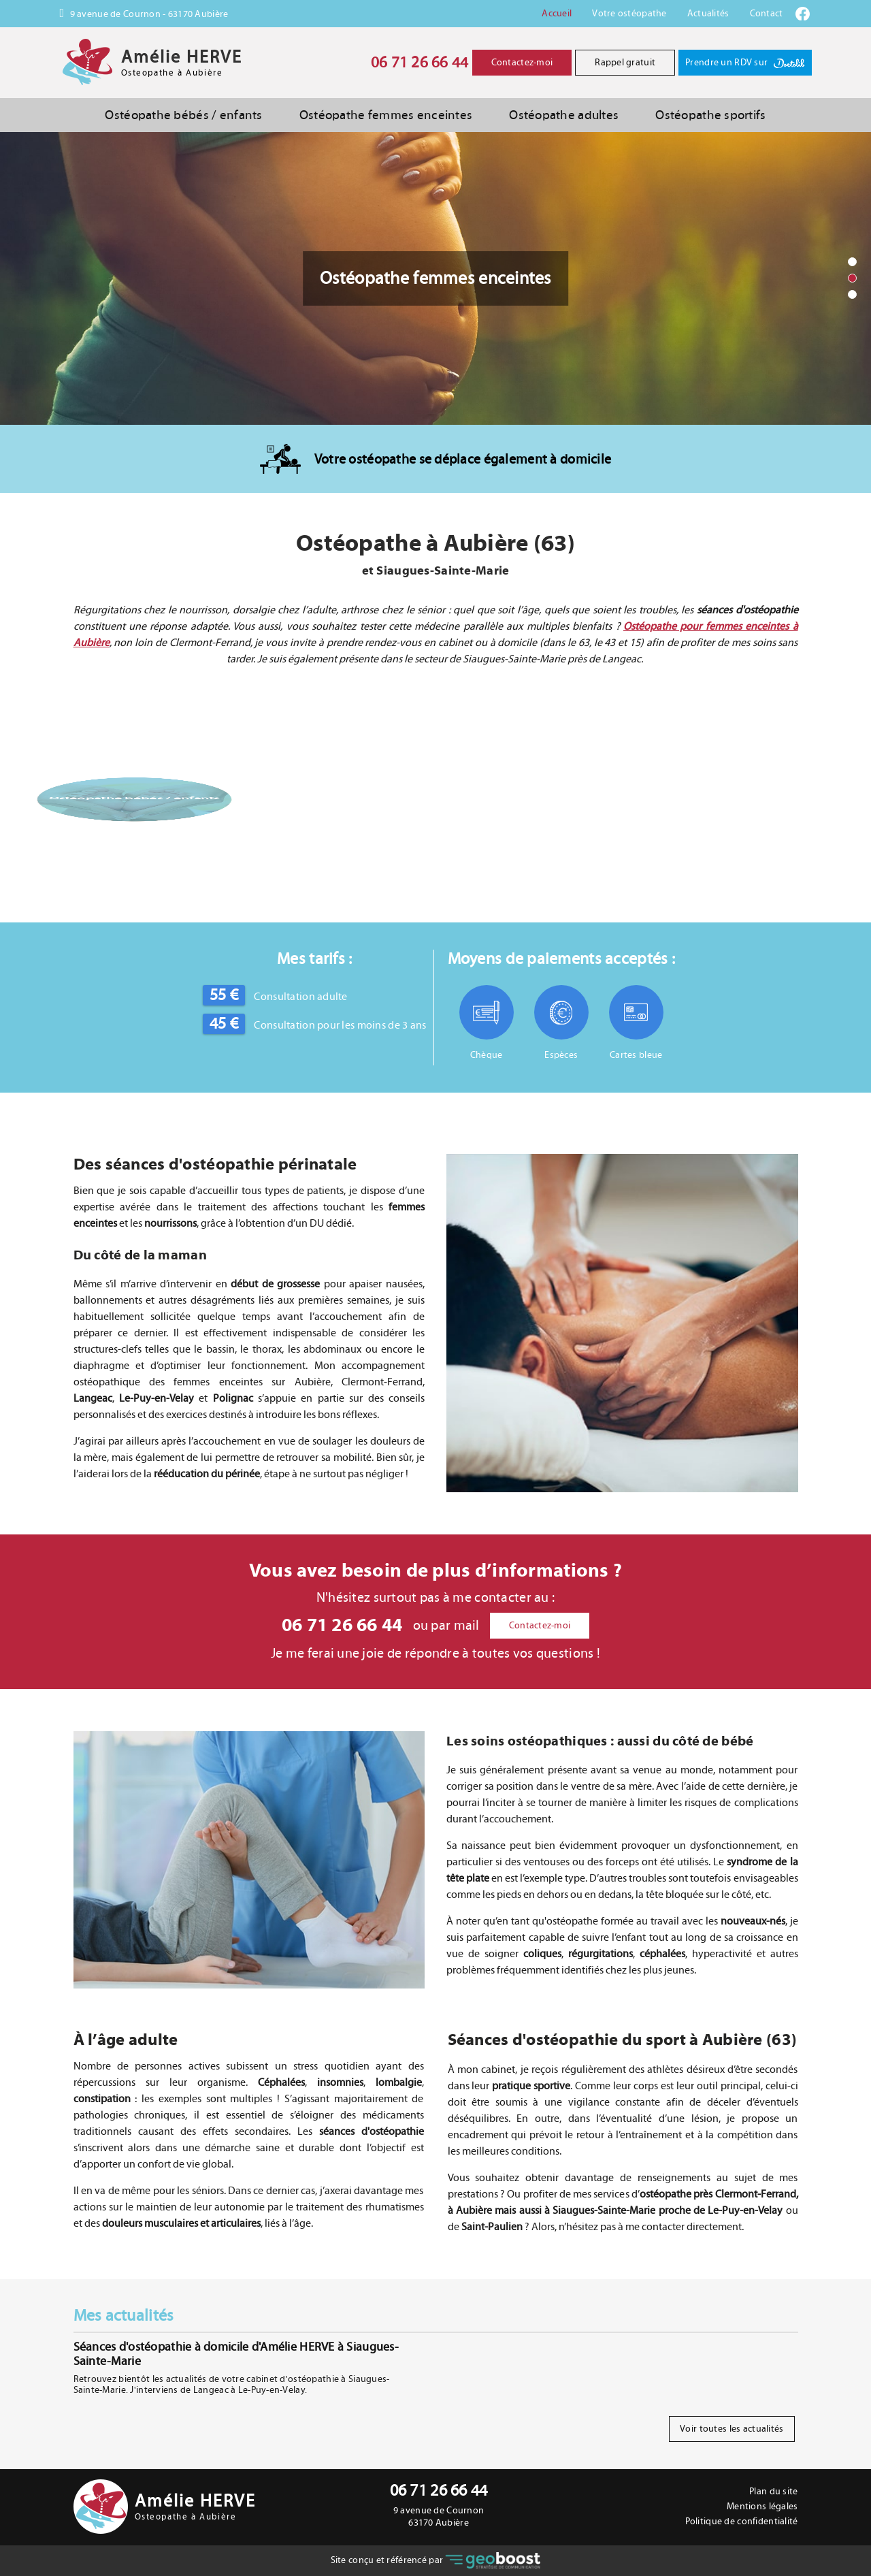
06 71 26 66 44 (420, 62)
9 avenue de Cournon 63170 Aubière (438, 2516)
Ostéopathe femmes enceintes (386, 115)
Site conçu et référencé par (436, 2560)
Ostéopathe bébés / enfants (183, 115)
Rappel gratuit (625, 62)
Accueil (557, 13)
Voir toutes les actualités (731, 2429)
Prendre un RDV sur (744, 63)
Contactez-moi (522, 62)
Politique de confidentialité (741, 2521)
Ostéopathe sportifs (710, 115)
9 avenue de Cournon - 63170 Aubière (147, 14)
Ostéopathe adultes (564, 115)
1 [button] (852, 262)
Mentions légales (762, 2506)
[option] (435, 278)
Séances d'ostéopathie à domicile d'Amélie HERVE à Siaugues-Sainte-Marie (236, 2354)
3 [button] (852, 295)
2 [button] (852, 278)
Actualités (708, 13)
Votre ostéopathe (629, 13)
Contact (766, 13)
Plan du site (773, 2491)
